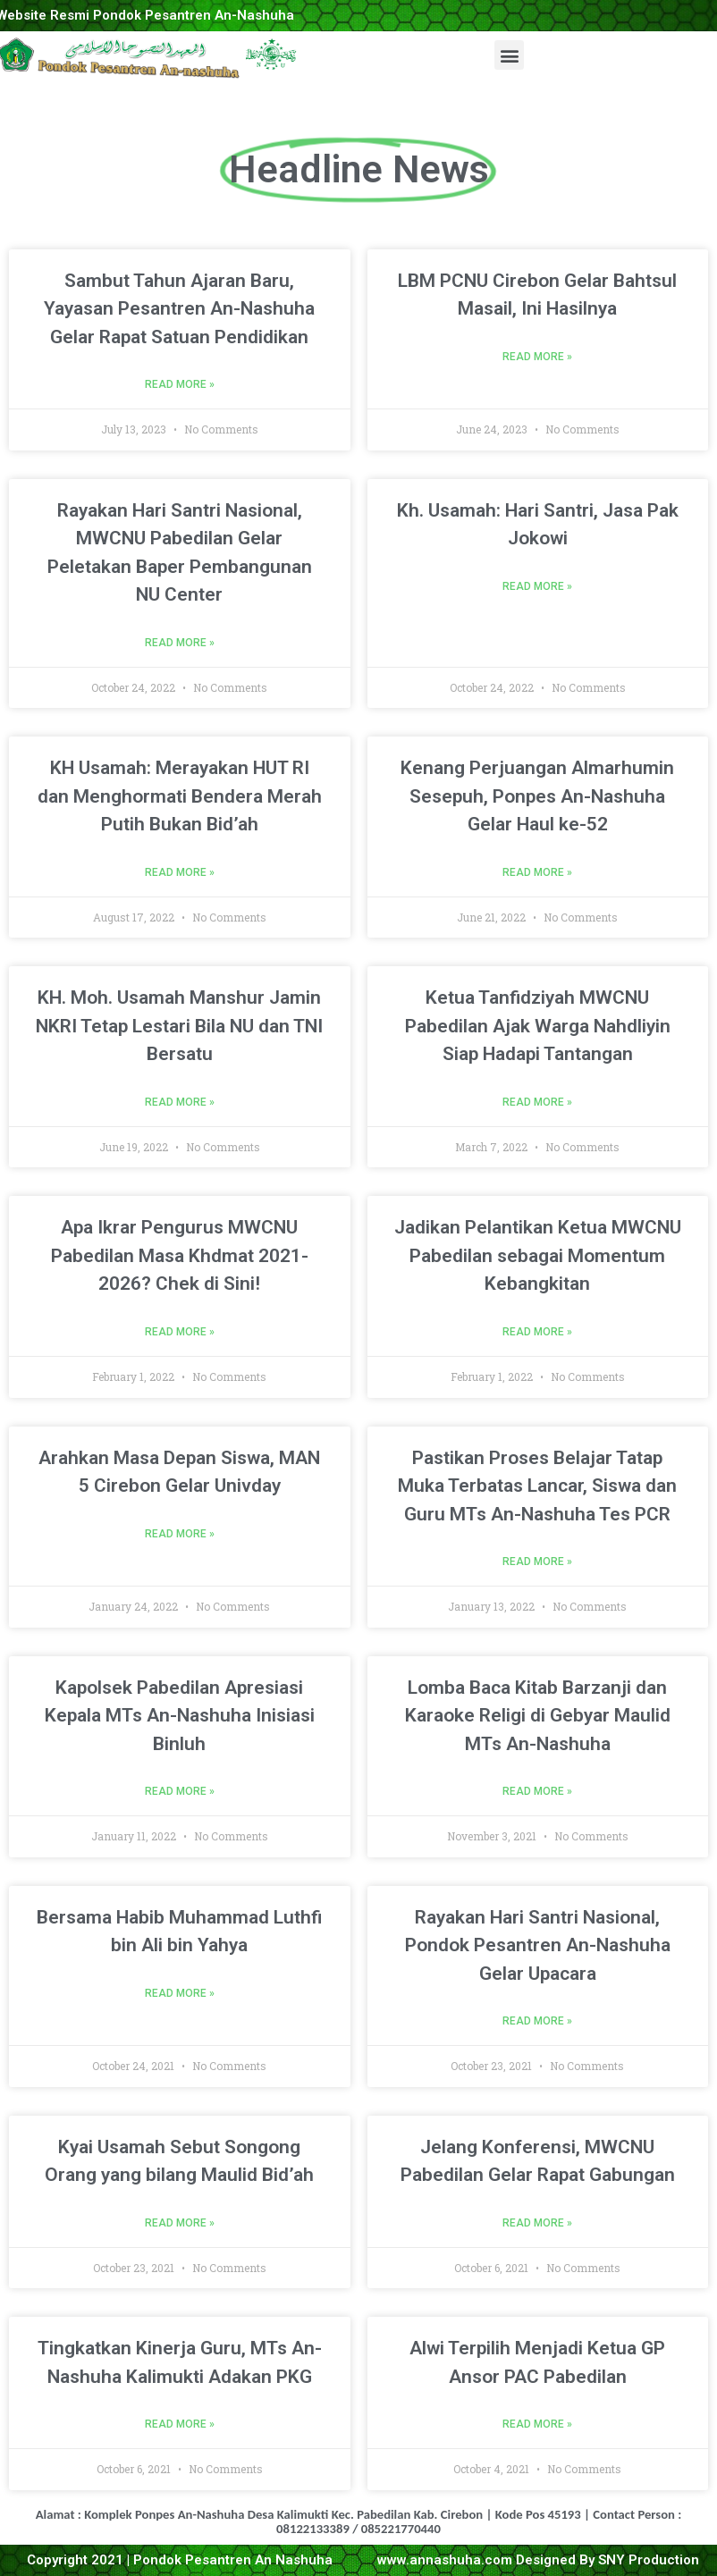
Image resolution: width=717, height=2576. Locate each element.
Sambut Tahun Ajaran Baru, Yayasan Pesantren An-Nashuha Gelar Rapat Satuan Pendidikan (179, 309)
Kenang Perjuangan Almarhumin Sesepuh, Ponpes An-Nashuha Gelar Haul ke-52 (537, 796)
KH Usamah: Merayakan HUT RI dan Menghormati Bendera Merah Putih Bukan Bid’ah (180, 796)
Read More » (180, 384)
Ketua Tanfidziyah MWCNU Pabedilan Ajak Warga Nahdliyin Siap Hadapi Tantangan (538, 1026)
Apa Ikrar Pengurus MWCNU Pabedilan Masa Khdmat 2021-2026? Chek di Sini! (179, 1255)
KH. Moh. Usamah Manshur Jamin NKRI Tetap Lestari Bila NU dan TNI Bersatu (179, 1026)
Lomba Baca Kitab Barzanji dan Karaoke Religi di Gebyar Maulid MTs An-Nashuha (538, 1716)
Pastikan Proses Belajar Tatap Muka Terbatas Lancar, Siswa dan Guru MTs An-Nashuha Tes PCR (537, 1486)
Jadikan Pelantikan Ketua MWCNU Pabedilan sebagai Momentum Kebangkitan (537, 1255)
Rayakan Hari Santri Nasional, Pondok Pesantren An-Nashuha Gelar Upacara (538, 1945)
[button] (509, 55)
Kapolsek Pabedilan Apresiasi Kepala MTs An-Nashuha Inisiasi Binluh (180, 1716)
